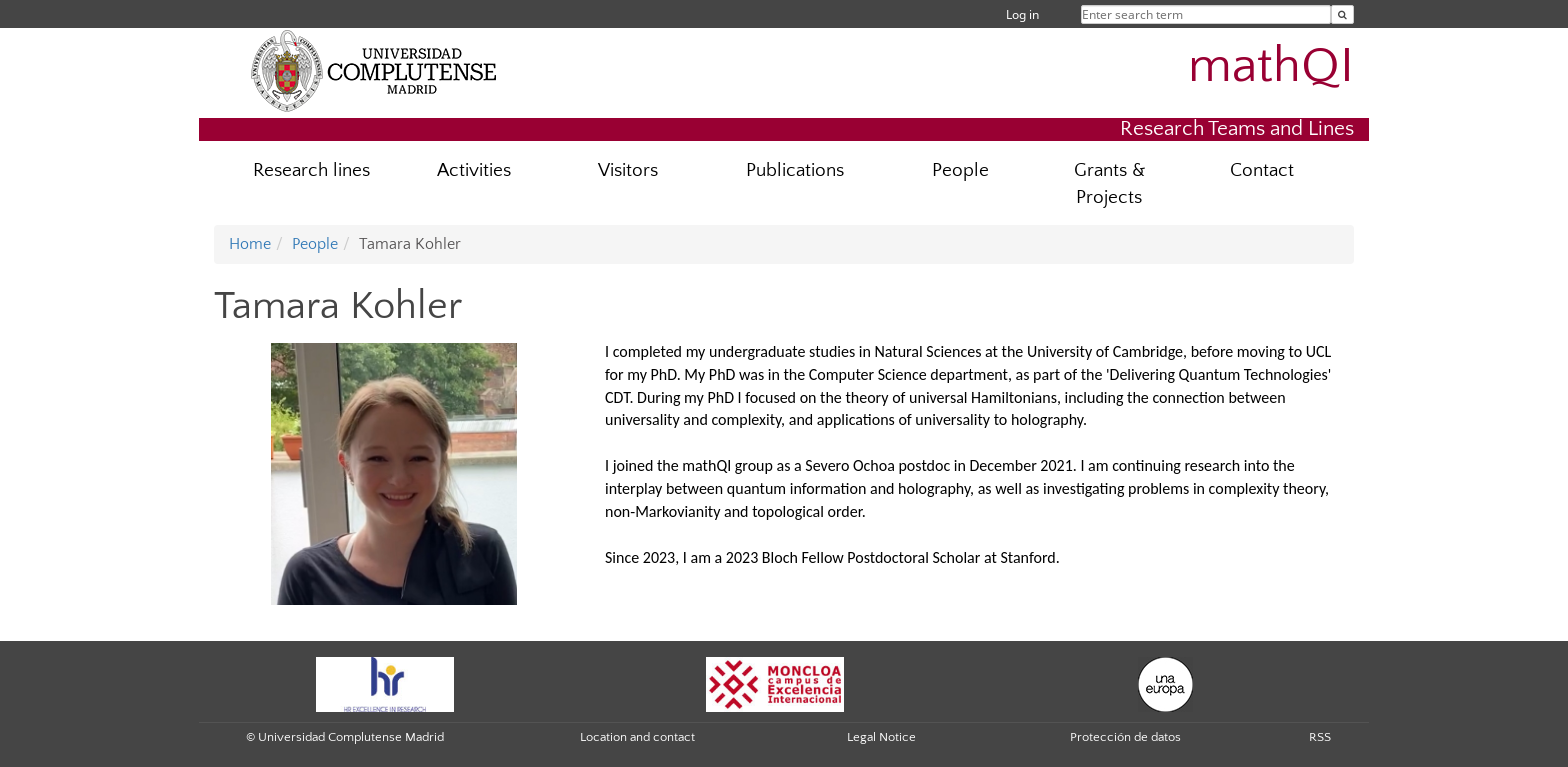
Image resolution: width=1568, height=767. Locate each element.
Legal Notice (881, 737)
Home (250, 244)
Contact (1262, 170)
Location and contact (637, 737)
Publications (795, 170)
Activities (474, 170)
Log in (1022, 14)
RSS (1320, 737)
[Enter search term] (1342, 14)
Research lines (311, 170)
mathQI (1271, 66)
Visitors (628, 170)
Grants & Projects (1109, 184)
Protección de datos (1125, 737)
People (960, 170)
